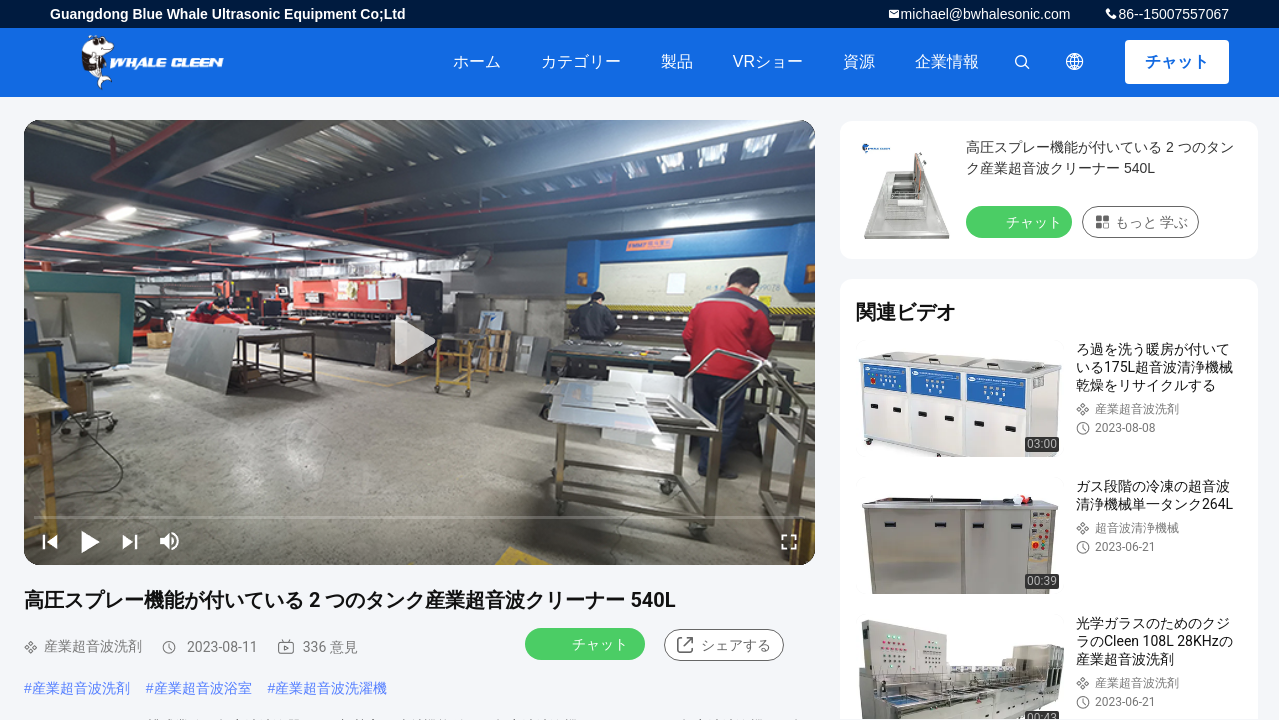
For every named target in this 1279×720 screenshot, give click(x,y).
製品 (677, 61)
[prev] (50, 541)
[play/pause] (90, 541)
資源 (859, 61)
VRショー (768, 61)
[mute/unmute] (170, 541)
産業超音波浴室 (203, 688)
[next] (130, 541)
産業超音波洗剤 (81, 688)
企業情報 (947, 61)
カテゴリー (581, 61)
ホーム (477, 61)
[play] (420, 342)
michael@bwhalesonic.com (986, 14)
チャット (1177, 61)
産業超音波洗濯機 (331, 688)
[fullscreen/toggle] (789, 541)
